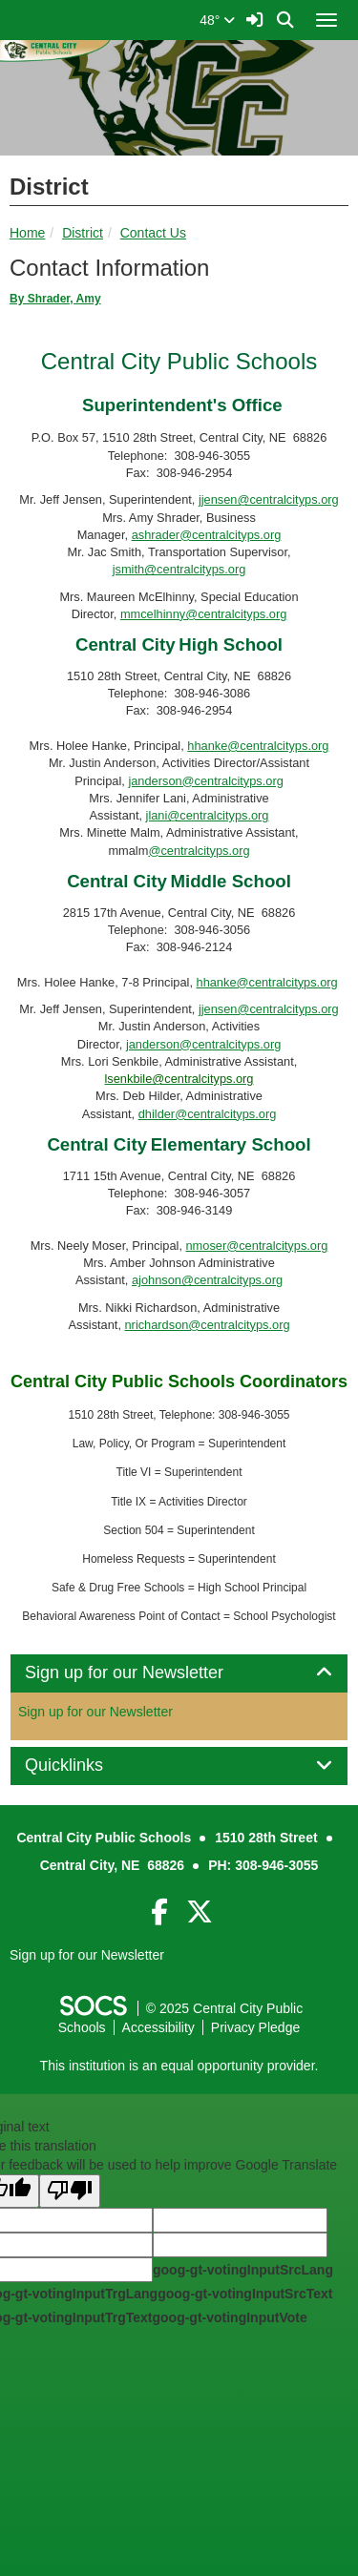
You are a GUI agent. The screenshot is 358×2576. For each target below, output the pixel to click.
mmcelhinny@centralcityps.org (203, 614)
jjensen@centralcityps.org (269, 499)
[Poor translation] (69, 2191)
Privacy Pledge (255, 2027)
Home (27, 232)
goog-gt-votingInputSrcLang (243, 2269)
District (82, 232)
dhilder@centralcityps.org (207, 1114)
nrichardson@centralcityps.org (207, 1325)
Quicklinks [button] (85, 1765)
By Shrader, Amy (55, 298)
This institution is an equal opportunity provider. (179, 2065)
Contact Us (153, 232)
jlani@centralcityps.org (207, 815)
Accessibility (158, 2027)
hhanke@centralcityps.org (257, 745)
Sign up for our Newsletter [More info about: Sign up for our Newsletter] (95, 1711)
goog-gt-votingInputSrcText (245, 2293)
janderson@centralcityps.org (205, 781)
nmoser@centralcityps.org (257, 1245)
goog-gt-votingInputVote (229, 2317)
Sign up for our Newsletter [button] (145, 1673)
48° (217, 20)
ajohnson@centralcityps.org (207, 1280)
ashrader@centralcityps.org (207, 535)
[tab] (179, 1673)
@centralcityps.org (198, 850)
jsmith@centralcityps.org (179, 569)
